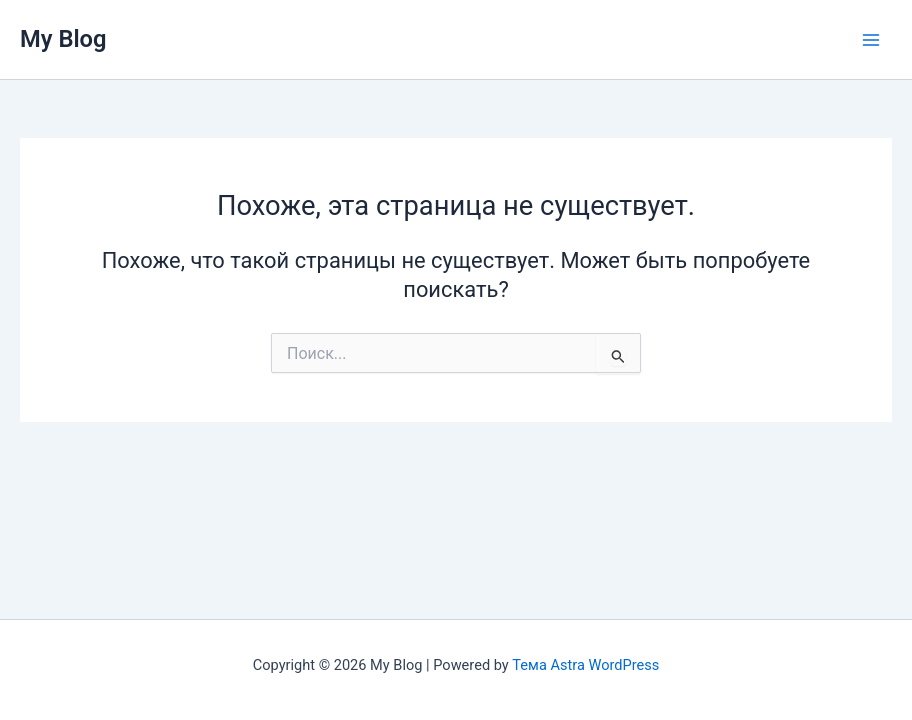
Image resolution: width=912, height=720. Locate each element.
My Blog (63, 39)
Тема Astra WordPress (585, 665)
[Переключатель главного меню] (871, 40)
